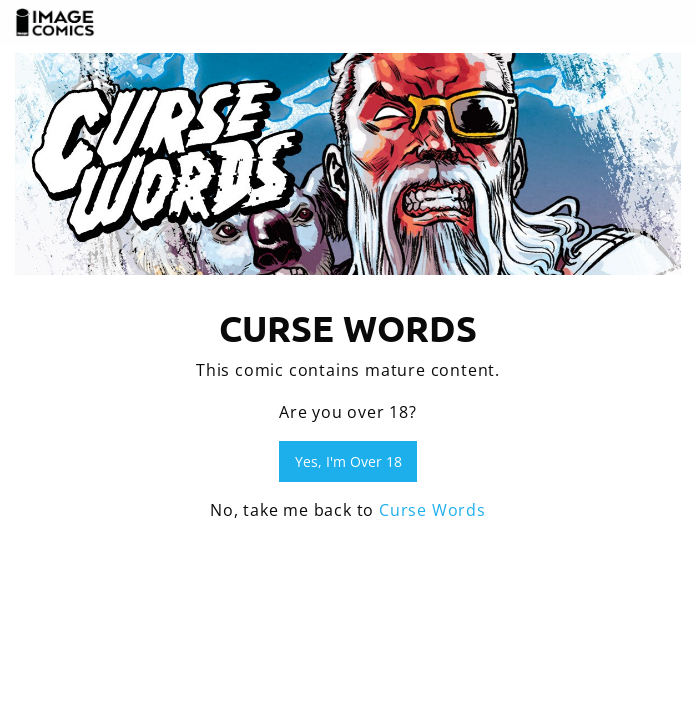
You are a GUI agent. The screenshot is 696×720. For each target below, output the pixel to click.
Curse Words (432, 510)
